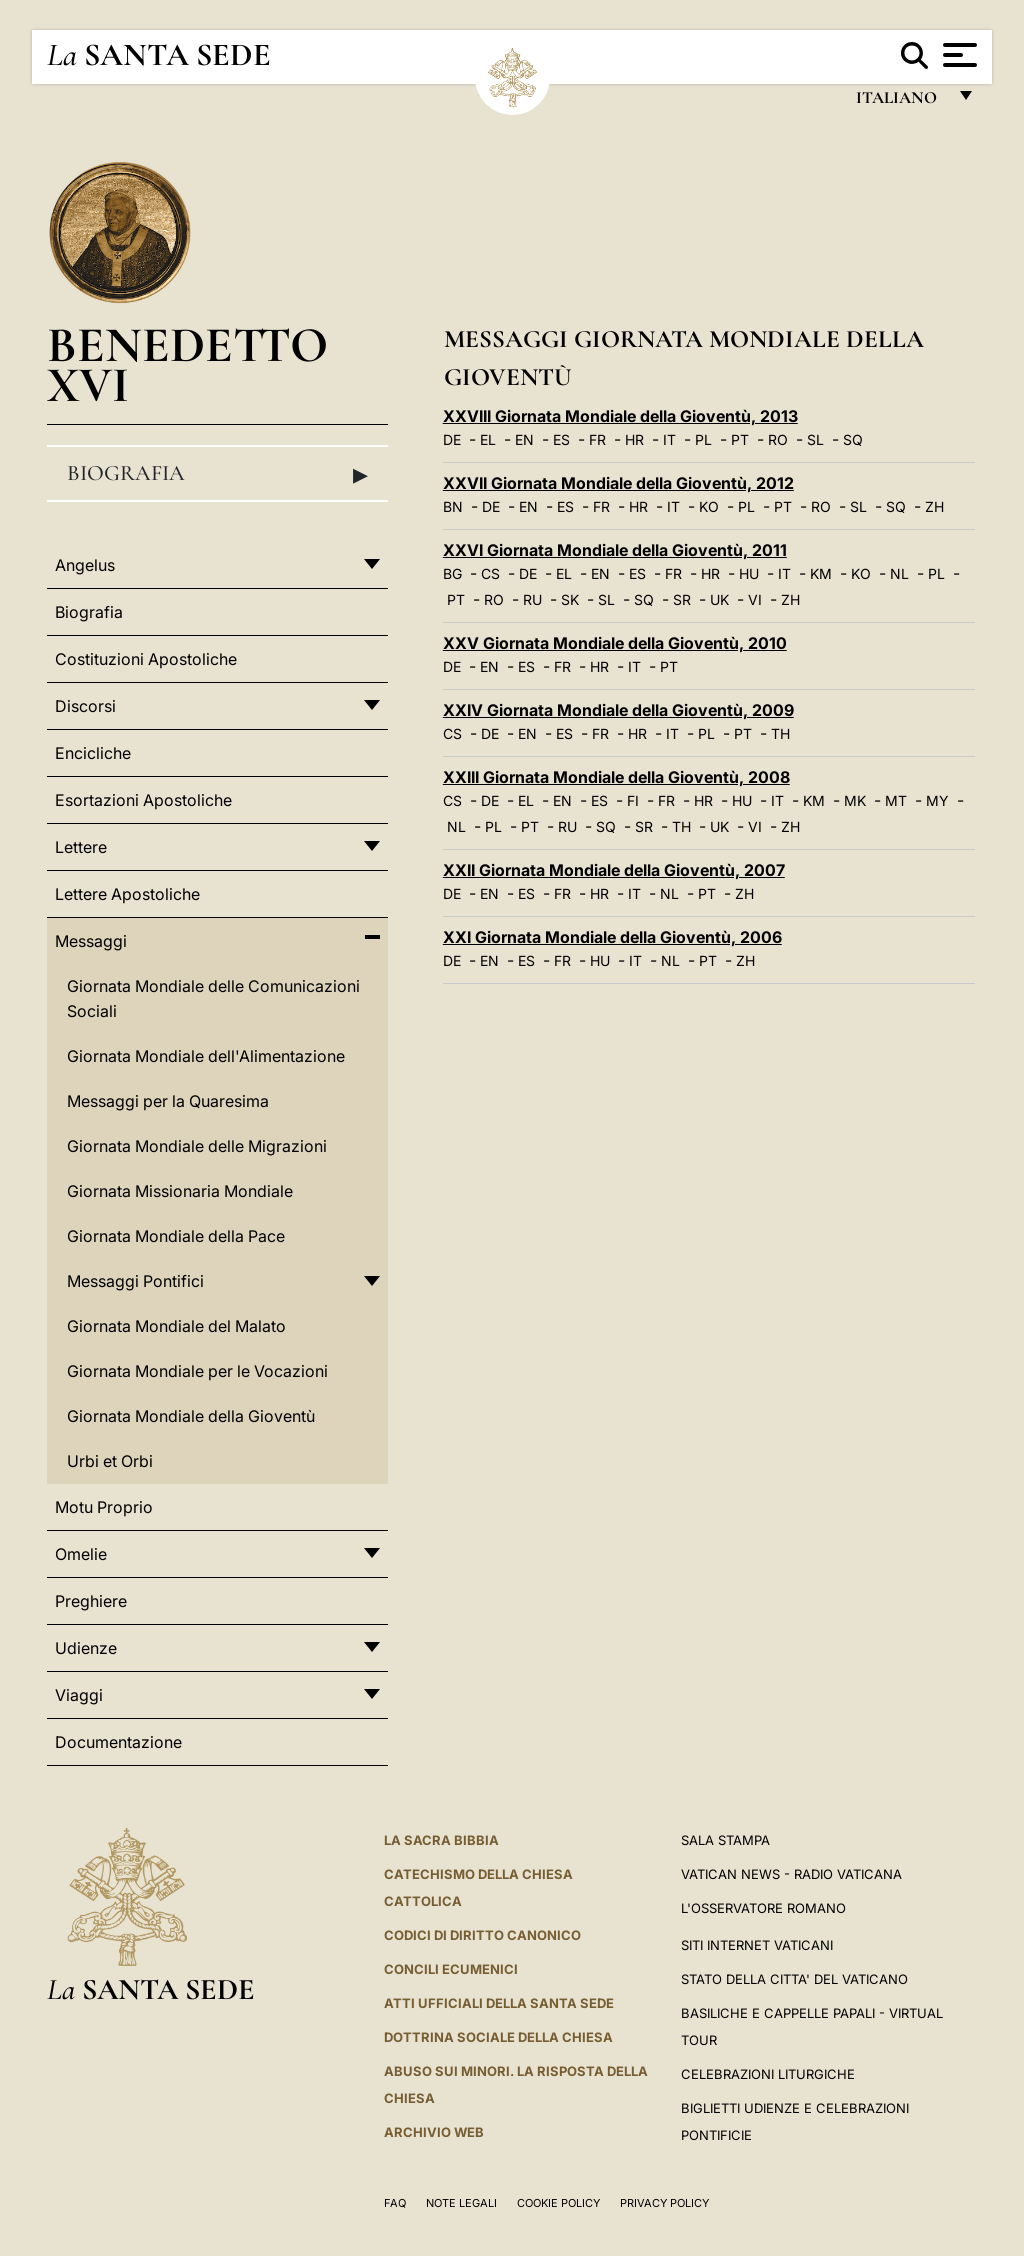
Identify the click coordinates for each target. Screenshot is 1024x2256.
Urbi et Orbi (110, 1461)
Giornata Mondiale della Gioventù (191, 1416)
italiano (900, 102)
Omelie (81, 1554)
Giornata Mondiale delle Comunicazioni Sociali (213, 998)
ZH (934, 506)
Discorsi (85, 706)
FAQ (395, 2203)
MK (855, 800)
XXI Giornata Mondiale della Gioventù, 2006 (612, 937)
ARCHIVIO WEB (434, 2132)
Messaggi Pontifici (135, 1281)
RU (532, 599)
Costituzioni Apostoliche (146, 659)
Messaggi (91, 941)
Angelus (85, 565)
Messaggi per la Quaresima (168, 1101)
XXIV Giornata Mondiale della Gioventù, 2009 (618, 710)
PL (703, 439)
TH (780, 733)
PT (740, 439)
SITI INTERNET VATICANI (757, 1945)
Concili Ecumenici (451, 1969)
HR (634, 439)
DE (452, 439)
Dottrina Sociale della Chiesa (498, 2037)
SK (570, 599)
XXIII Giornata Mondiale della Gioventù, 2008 (616, 777)
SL (815, 439)
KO (709, 506)
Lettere (81, 847)
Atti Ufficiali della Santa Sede (499, 2003)
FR (597, 439)
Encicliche (93, 753)
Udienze (86, 1648)
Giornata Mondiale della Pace (176, 1236)
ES (561, 439)
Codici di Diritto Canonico (482, 1935)
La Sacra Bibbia (441, 1840)
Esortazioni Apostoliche (143, 800)
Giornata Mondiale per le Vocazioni (197, 1371)
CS (490, 573)
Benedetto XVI (187, 364)
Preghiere (91, 1601)
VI (755, 599)
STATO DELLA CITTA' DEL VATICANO (794, 1979)
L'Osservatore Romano (763, 1908)
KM (821, 573)
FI (633, 800)
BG (452, 573)
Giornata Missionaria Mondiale (180, 1191)
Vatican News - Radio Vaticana (791, 1874)
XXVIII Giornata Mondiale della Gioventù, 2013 (620, 416)
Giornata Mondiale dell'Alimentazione (206, 1056)
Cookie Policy (558, 2203)
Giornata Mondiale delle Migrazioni (197, 1146)
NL (899, 573)
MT (896, 800)
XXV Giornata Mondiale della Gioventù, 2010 (615, 643)
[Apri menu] (957, 55)
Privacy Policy (664, 2203)
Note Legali (461, 2203)
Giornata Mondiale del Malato (176, 1326)
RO (778, 439)
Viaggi (79, 1695)
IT (669, 439)
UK (719, 599)
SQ (853, 439)
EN (524, 439)
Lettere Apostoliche (127, 894)
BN (453, 506)
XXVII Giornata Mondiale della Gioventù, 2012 (618, 483)
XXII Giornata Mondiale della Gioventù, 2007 (614, 870)
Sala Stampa (725, 1840)
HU (749, 573)
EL (488, 439)
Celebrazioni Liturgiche (768, 2074)
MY (937, 800)
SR (682, 599)
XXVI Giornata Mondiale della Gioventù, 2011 (615, 550)
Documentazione (118, 1742)
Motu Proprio (104, 1507)
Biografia (217, 474)
